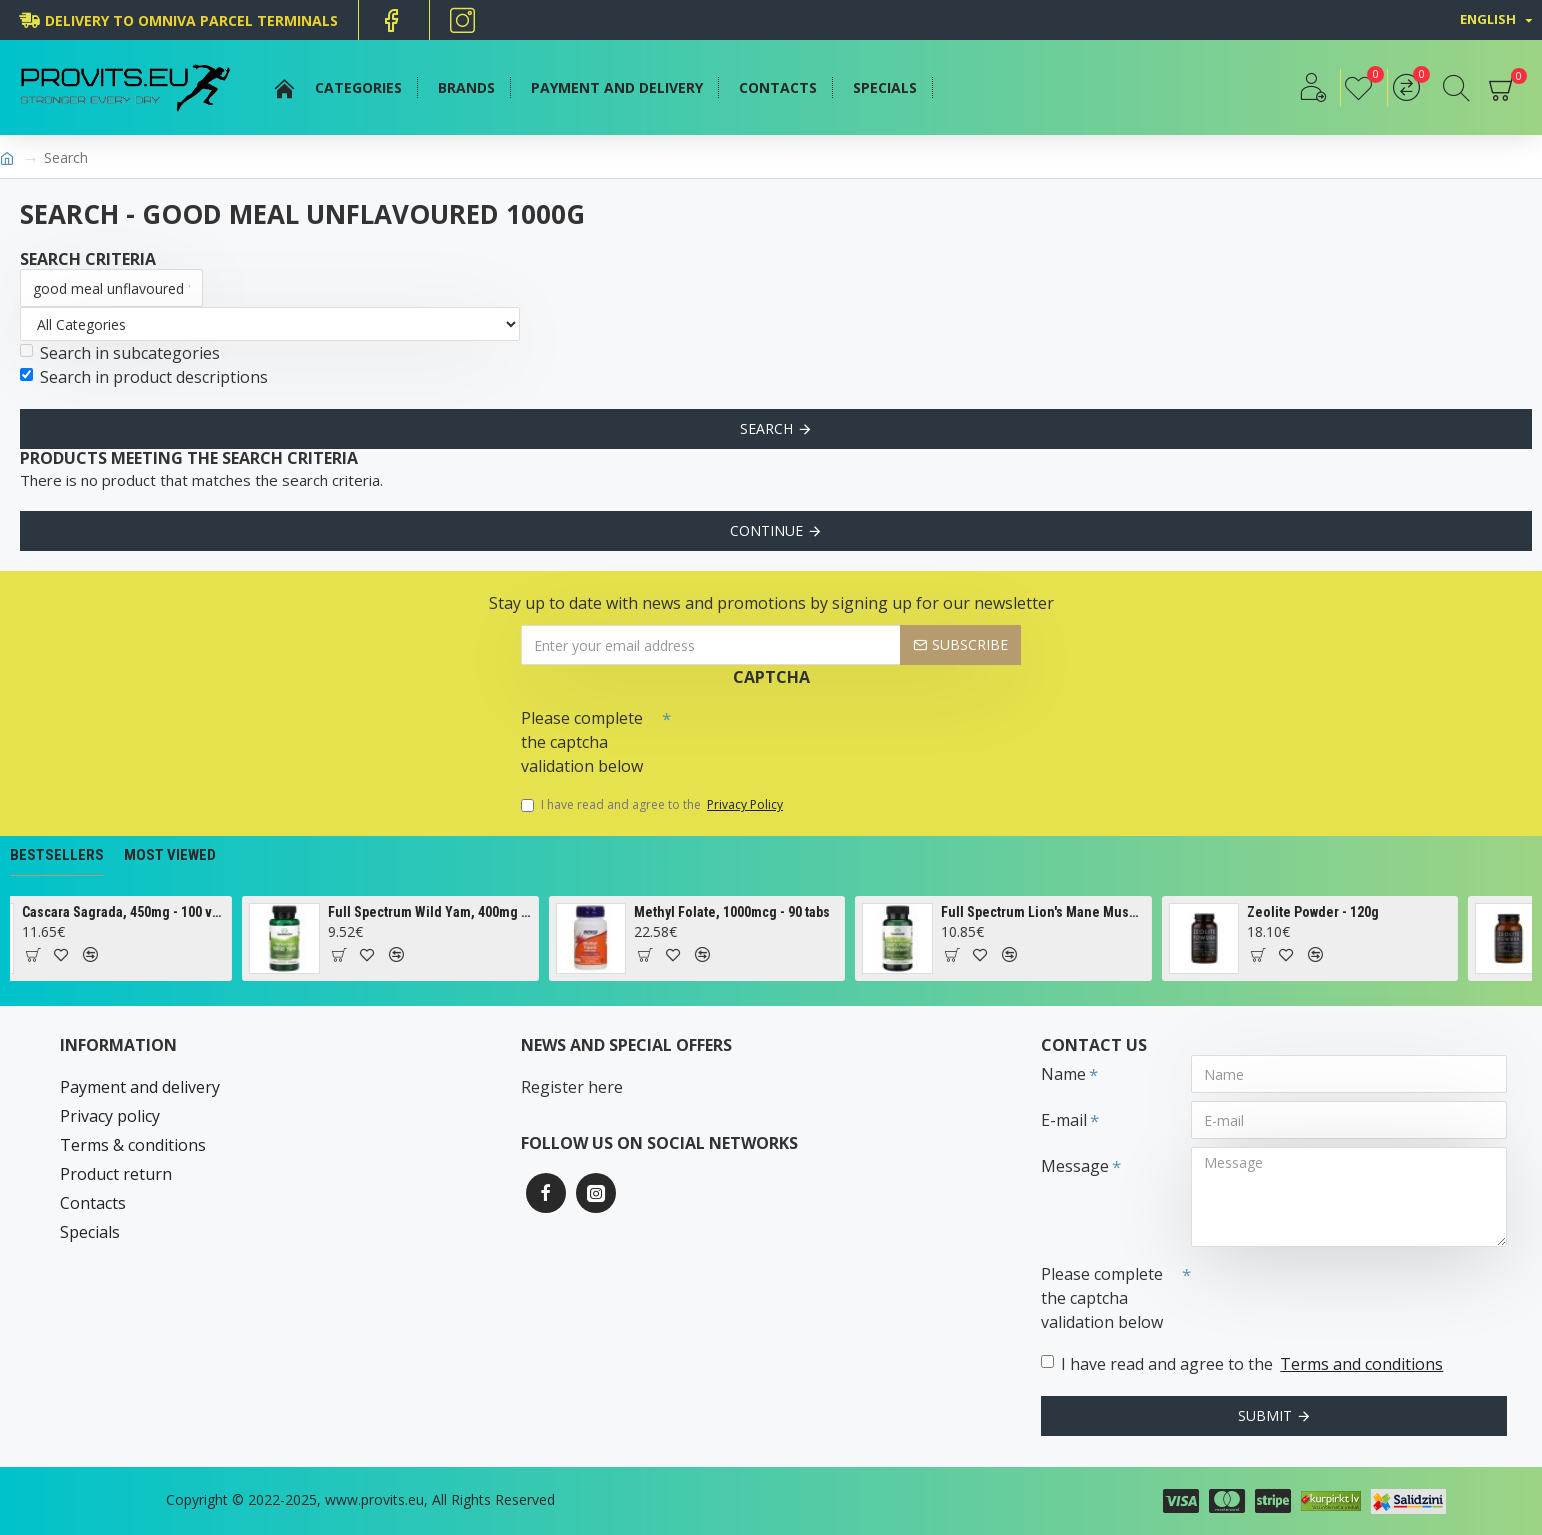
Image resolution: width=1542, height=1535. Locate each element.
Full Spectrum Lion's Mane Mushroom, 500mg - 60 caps (1080, 912)
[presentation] (811, 735)
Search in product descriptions (144, 377)
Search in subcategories (120, 353)
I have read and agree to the (653, 805)
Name (1063, 1074)
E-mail (1064, 1120)
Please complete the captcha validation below (582, 742)
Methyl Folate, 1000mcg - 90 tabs (770, 912)
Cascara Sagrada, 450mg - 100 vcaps (161, 912)
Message (1075, 1166)
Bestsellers (57, 855)
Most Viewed (170, 855)
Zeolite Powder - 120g (1350, 912)
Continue (766, 530)
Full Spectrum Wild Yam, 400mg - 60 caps (467, 912)
